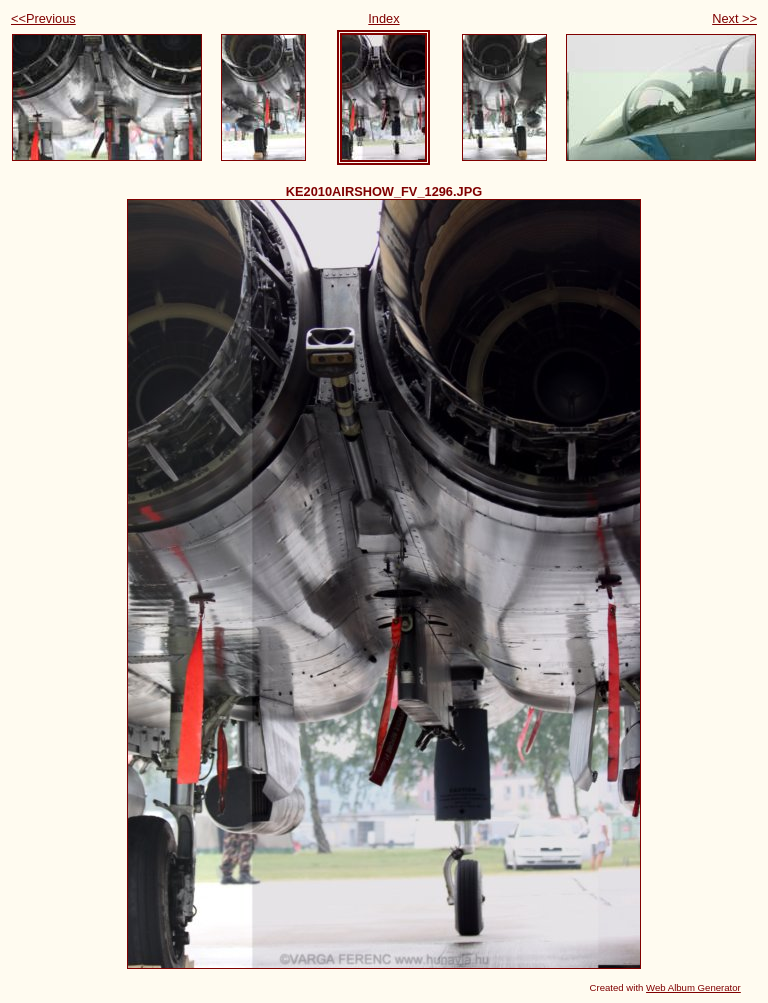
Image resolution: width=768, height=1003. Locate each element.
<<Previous (43, 18)
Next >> (734, 18)
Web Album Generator (693, 987)
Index (383, 18)
